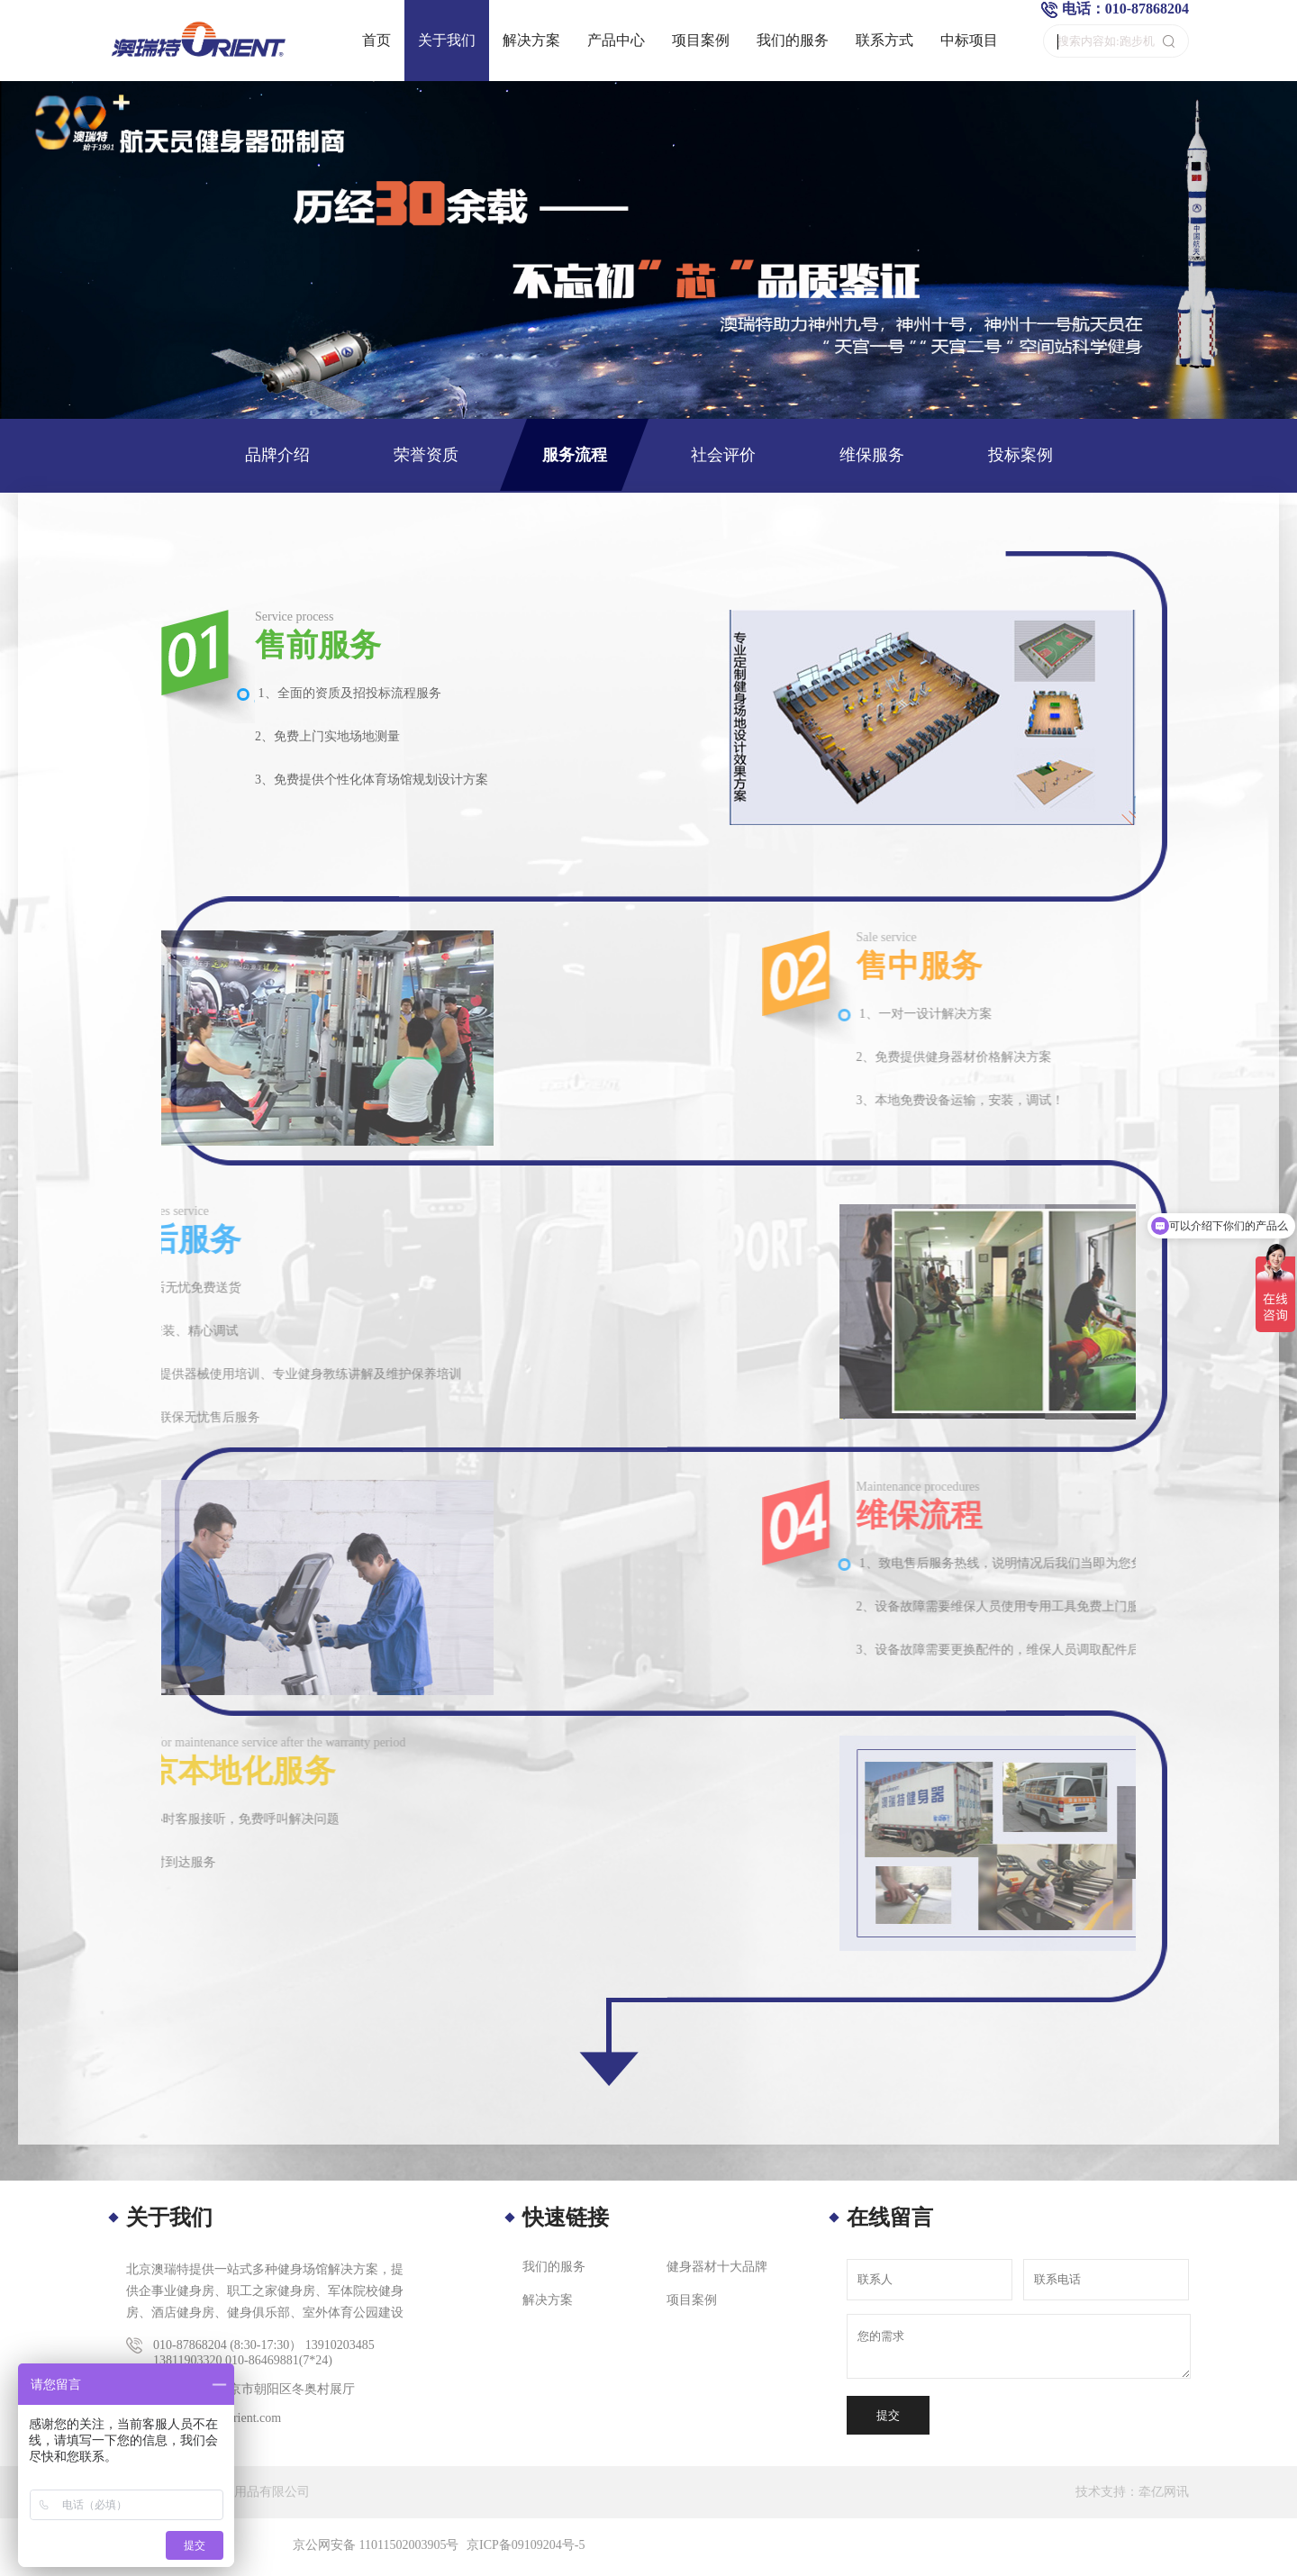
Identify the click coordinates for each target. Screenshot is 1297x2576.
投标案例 (1020, 455)
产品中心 (616, 40)
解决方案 (531, 40)
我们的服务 (793, 40)
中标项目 (969, 40)
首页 (376, 40)
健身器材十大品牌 (717, 2266)
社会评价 (723, 455)
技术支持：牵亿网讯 (1132, 2492)
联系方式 (884, 40)
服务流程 (574, 455)
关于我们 (447, 40)
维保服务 (871, 455)
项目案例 (701, 40)
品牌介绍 (277, 455)
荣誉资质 (426, 455)
